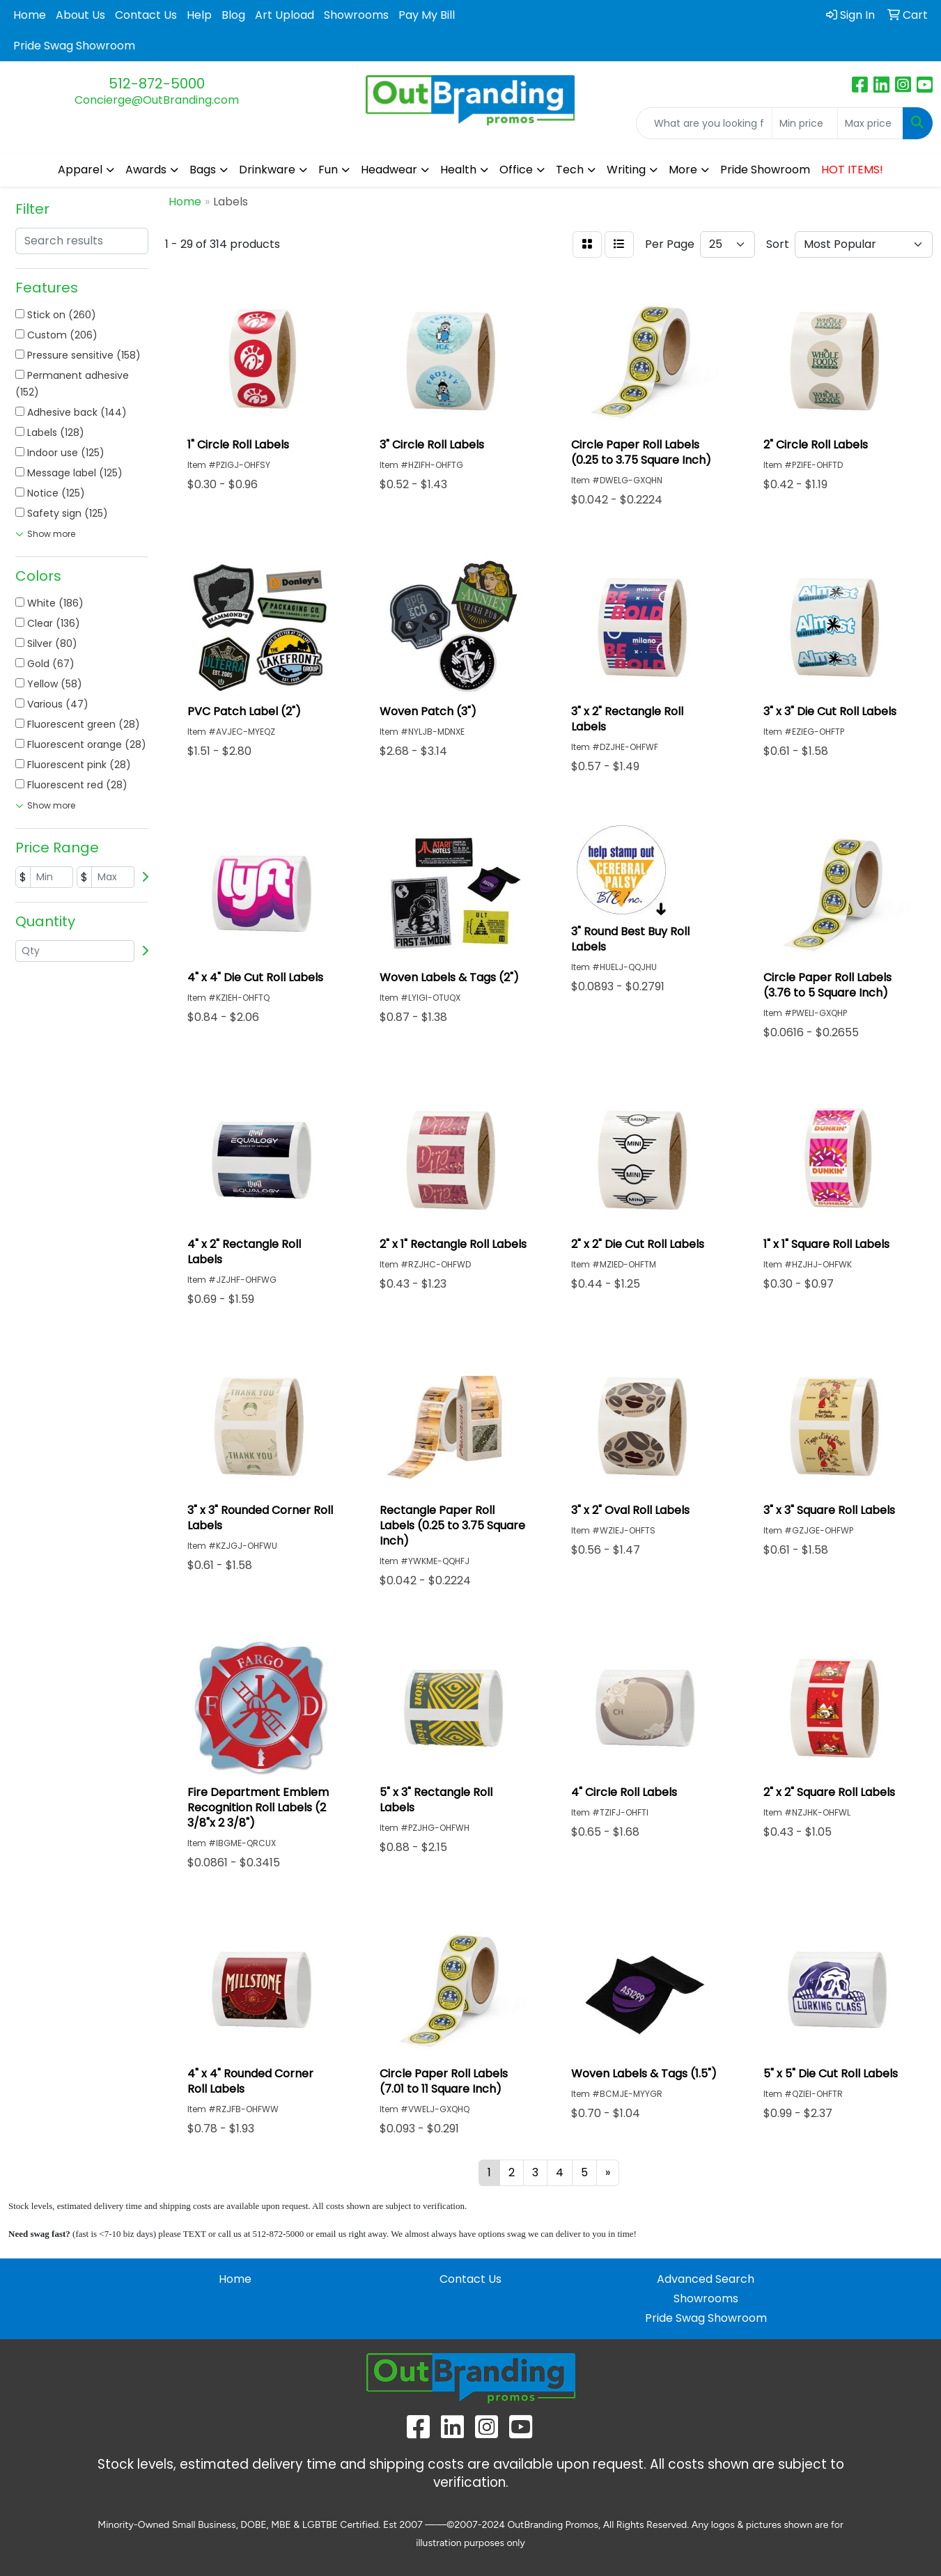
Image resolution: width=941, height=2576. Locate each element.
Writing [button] (626, 170)
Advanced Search (705, 2279)
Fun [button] (328, 170)
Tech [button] (570, 170)
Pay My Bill (426, 15)
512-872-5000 (157, 83)
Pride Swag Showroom (74, 46)
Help (199, 15)
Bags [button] (202, 170)
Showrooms (356, 15)
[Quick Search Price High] (870, 123)
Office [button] (516, 170)
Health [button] (458, 170)
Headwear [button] (389, 170)
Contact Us (146, 15)
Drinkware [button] (267, 170)
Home (29, 15)
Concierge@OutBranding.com (157, 100)
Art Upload (284, 15)
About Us (80, 15)
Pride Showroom (765, 170)
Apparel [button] (80, 170)
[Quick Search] (704, 123)
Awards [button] (145, 170)
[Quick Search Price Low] (805, 123)
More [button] (683, 170)
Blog (233, 15)
